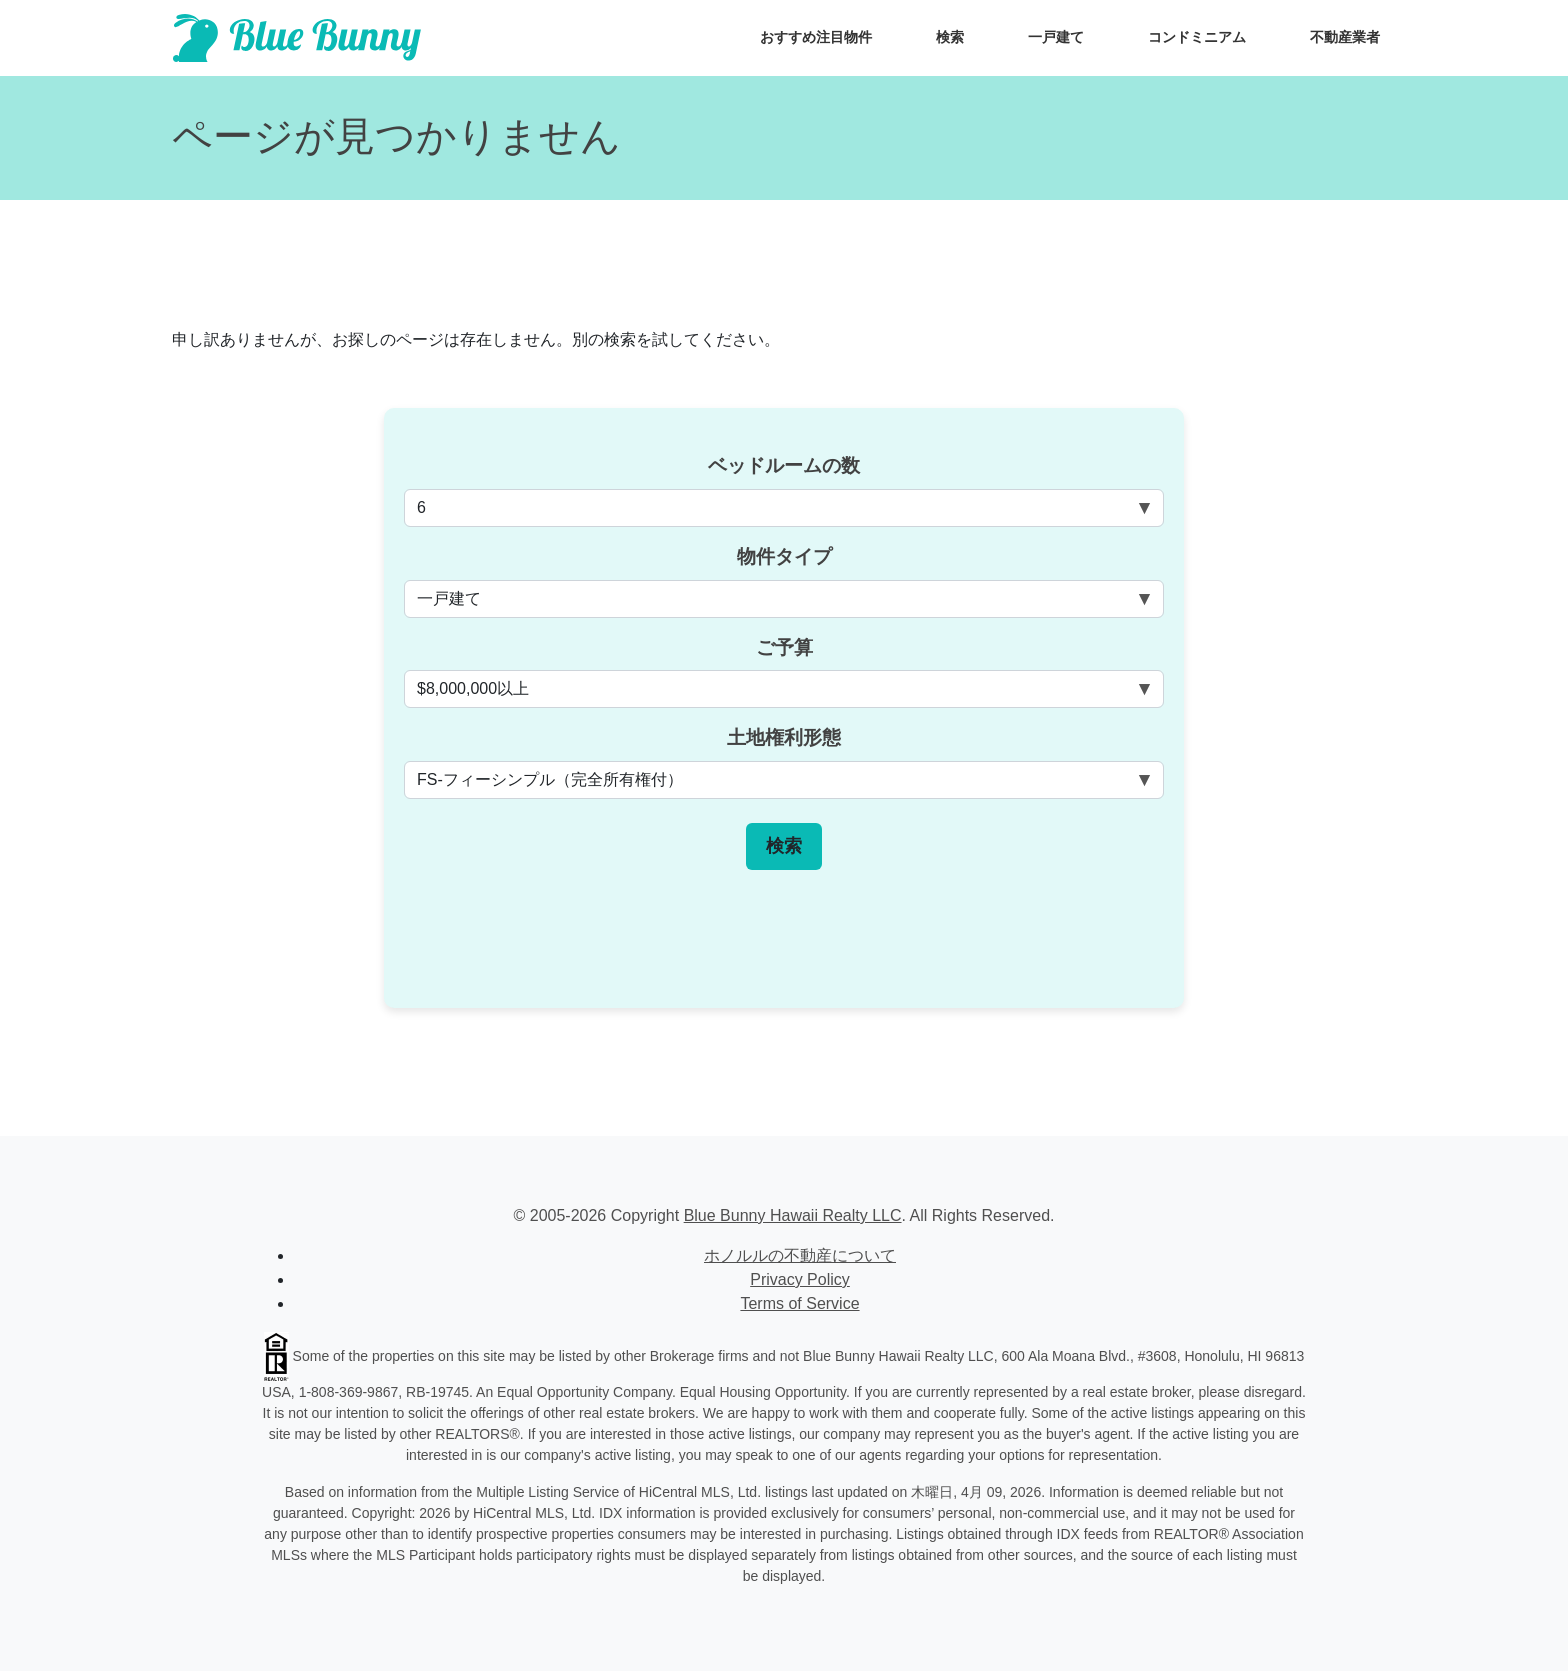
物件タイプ (784, 556)
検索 (950, 37)
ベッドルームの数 (784, 465)
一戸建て (1056, 37)
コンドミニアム (1197, 37)
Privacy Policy (800, 1279)
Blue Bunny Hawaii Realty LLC (793, 1215)
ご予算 (784, 647)
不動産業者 (1345, 37)
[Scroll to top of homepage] (297, 38)
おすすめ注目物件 (816, 37)
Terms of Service (799, 1303)
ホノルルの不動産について (800, 1255)
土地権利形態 (784, 737)
